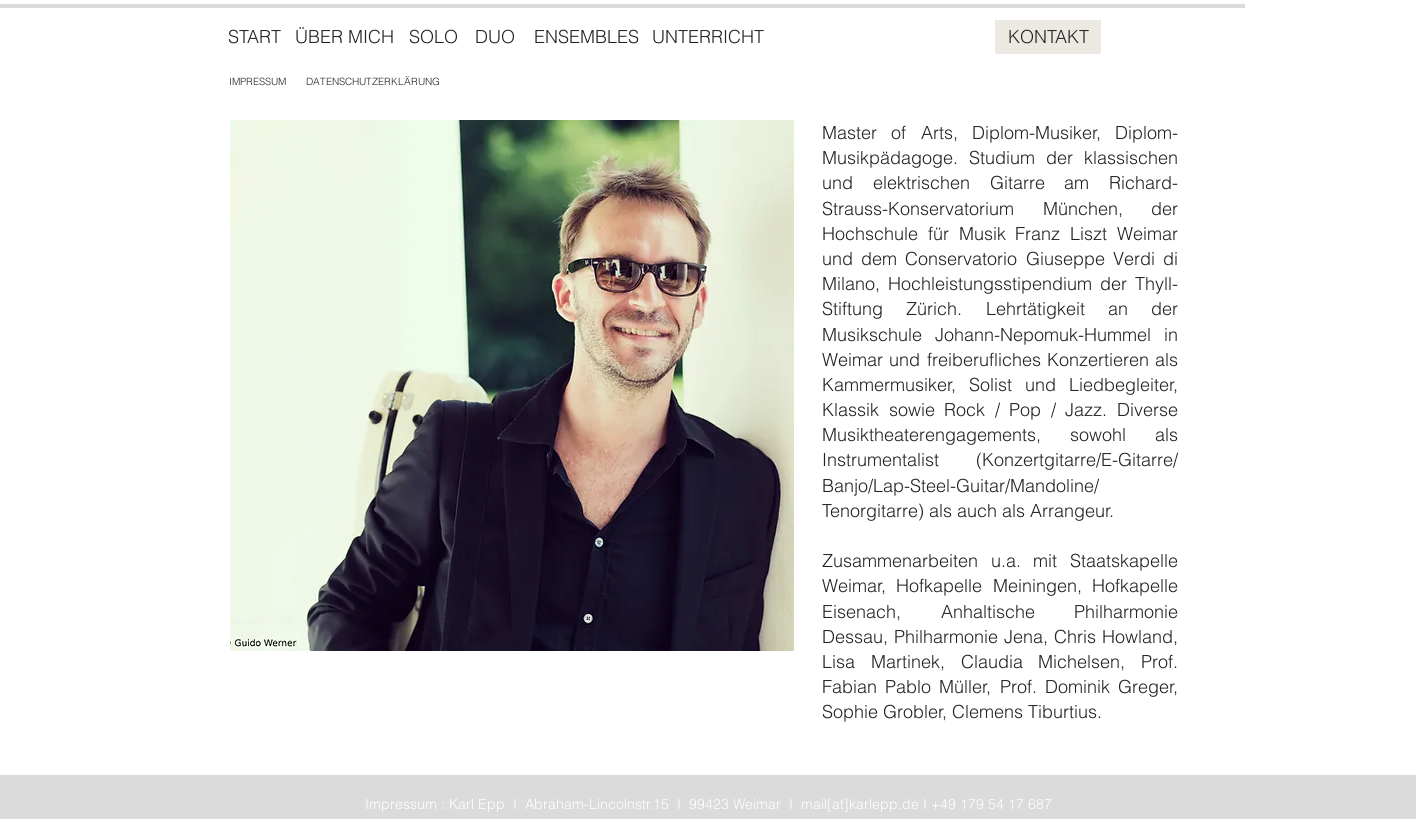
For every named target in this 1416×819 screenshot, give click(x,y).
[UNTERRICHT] (708, 37)
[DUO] (495, 37)
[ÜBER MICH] (344, 37)
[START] (254, 37)
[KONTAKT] (1048, 37)
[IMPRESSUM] (257, 81)
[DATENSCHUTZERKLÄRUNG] (373, 81)
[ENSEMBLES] (586, 37)
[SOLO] (433, 37)
